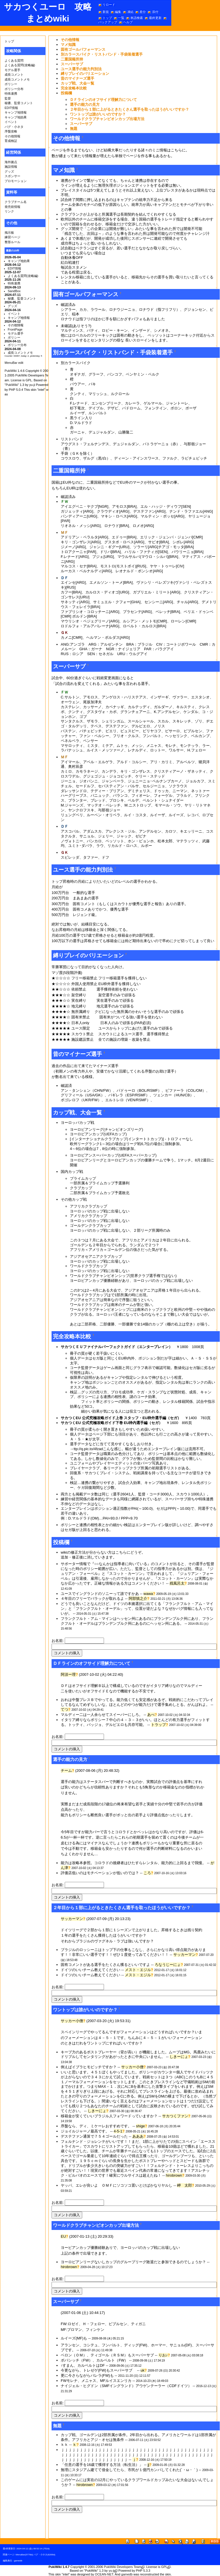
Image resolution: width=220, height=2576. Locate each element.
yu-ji (111, 2570)
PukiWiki (11, 370)
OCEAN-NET (104, 2574)
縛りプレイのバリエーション (85, 73)
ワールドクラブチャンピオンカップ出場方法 (107, 119)
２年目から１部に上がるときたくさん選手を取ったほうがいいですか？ (129, 109)
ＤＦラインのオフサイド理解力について (103, 99)
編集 (118, 11)
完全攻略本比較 (74, 88)
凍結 (130, 11)
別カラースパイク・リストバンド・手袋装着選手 (102, 54)
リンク (9, 211)
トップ (107, 17)
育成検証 (11, 140)
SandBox (14, 291)
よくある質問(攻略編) (20, 65)
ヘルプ (128, 22)
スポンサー (12, 176)
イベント (11, 122)
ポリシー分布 (14, 89)
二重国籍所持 (72, 59)
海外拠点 (11, 162)
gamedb (18, 2560)
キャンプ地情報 (16, 112)
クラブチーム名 (16, 202)
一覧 (121, 17)
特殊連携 (11, 93)
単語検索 (136, 17)
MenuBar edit (14, 362)
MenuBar (20, 2554)
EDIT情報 (11, 108)
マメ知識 (68, 44)
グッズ (9, 171)
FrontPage (15, 329)
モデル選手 (12, 70)
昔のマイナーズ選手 (77, 78)
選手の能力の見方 (85, 104)
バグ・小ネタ (14, 126)
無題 (73, 128)
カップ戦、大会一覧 (77, 83)
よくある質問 (14, 60)
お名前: (58, 1640)
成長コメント (14, 74)
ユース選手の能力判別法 (81, 69)
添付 (155, 11)
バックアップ (107, 22)
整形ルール (12, 242)
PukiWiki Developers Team (123, 2567)
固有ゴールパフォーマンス (83, 49)
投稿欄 (66, 93)
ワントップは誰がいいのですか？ (98, 114)
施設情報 (11, 166)
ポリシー (11, 84)
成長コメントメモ (17, 79)
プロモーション (16, 181)
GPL (164, 2567)
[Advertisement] (119, 2528)
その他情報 (12, 136)
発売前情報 (12, 206)
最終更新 (155, 17)
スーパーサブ (72, 64)
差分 (143, 11)
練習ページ (12, 237)
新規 (106, 11)
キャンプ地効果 (16, 117)
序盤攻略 (11, 131)
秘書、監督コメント (19, 103)
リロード (109, 4)
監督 (8, 98)
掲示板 (9, 232)
